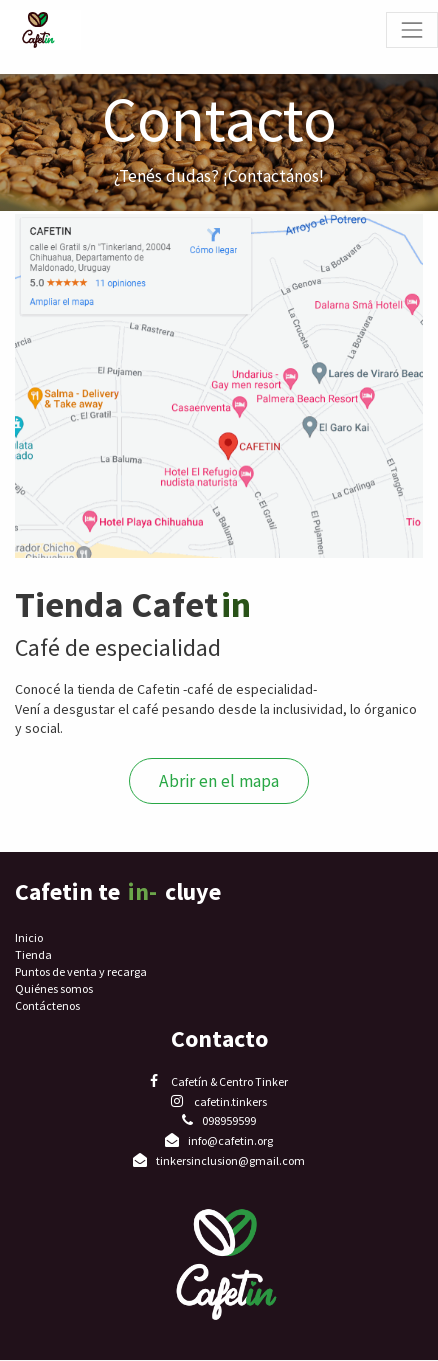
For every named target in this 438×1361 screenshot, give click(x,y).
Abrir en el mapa (219, 781)
